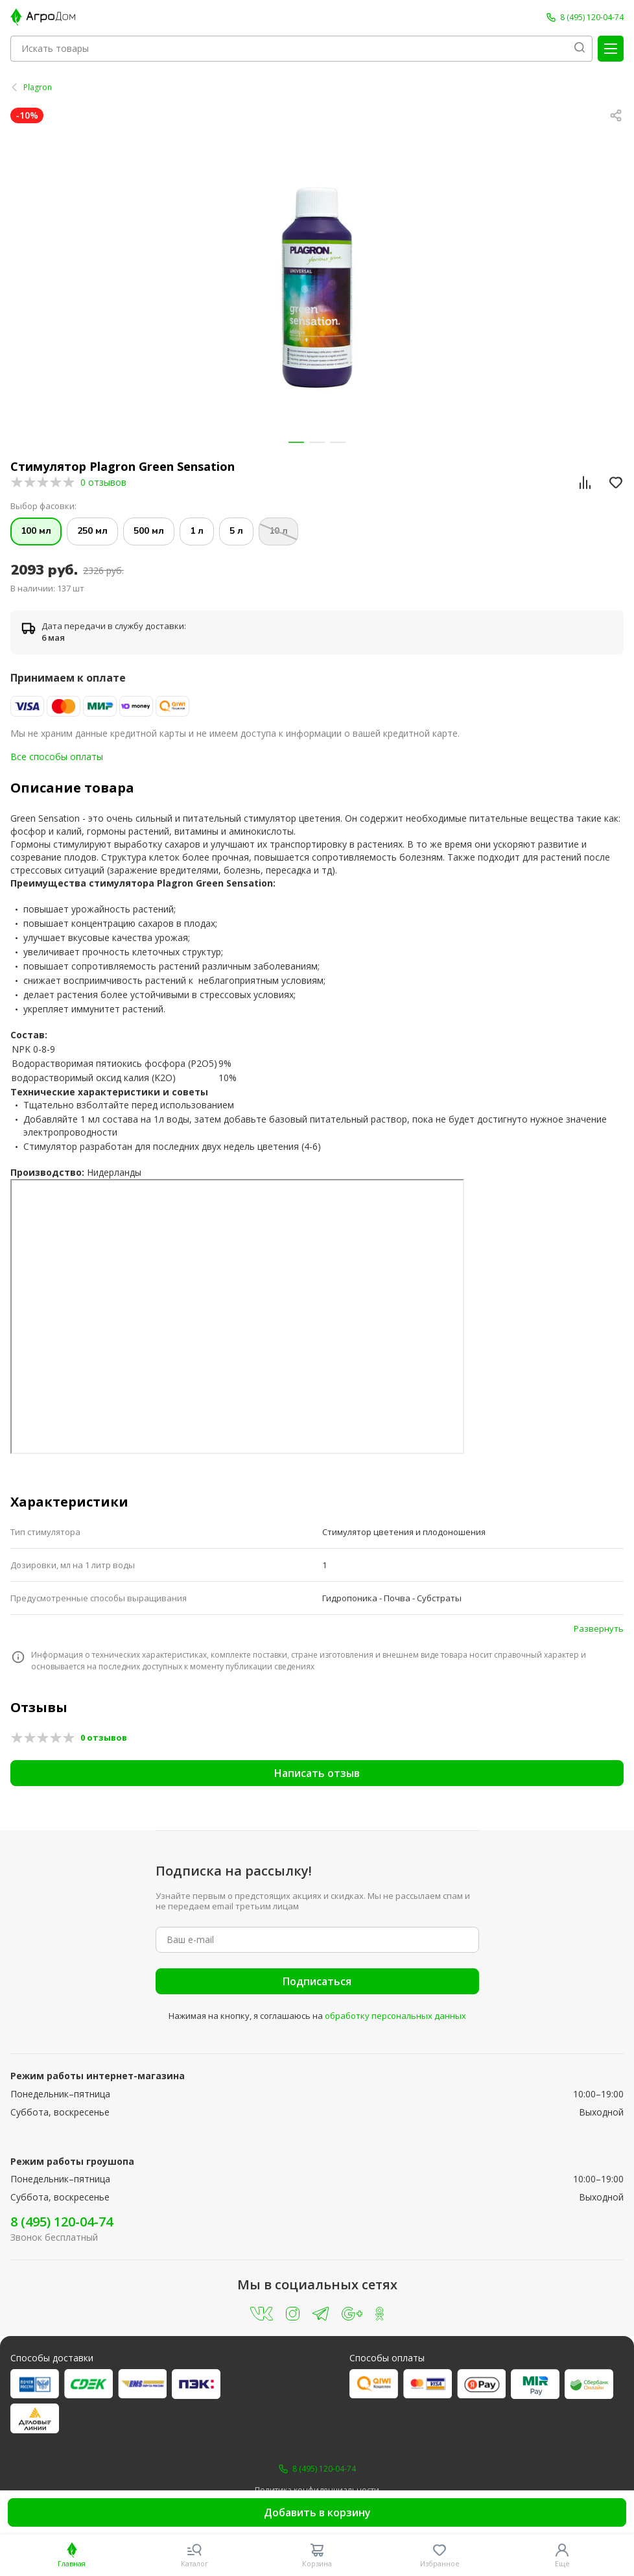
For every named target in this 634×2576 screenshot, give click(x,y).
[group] (317, 288)
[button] (296, 442)
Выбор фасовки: (43, 506)
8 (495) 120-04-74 (61, 2221)
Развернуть (599, 1628)
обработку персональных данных (395, 2015)
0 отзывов (103, 482)
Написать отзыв (317, 1773)
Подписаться (317, 1981)
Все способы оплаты (56, 756)
